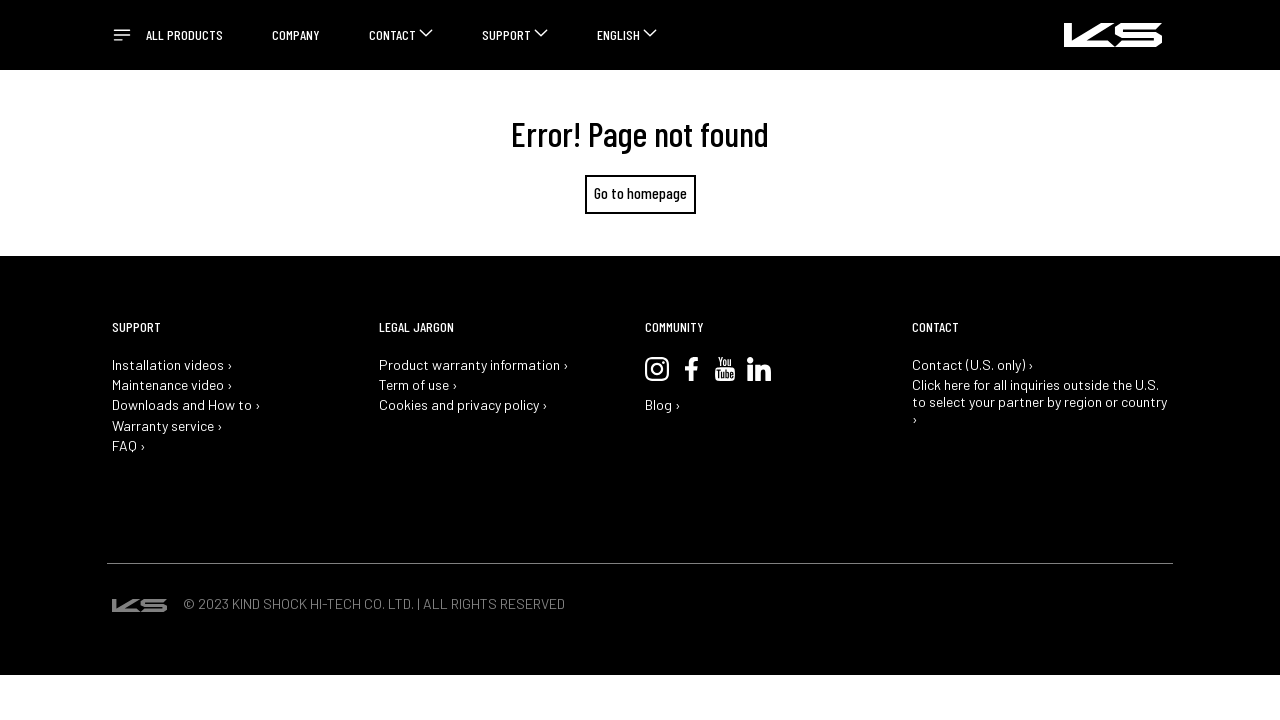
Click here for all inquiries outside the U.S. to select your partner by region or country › (1039, 402)
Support (506, 34)
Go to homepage (640, 193)
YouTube (725, 369)
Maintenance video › (172, 385)
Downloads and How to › (186, 405)
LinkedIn (759, 369)
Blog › (663, 405)
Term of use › (418, 385)
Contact (392, 34)
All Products (184, 34)
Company (296, 34)
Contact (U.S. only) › (973, 365)
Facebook (691, 369)
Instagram (657, 369)
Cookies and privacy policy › (463, 405)
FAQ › (129, 446)
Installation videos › (172, 365)
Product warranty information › (474, 365)
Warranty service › (167, 426)
